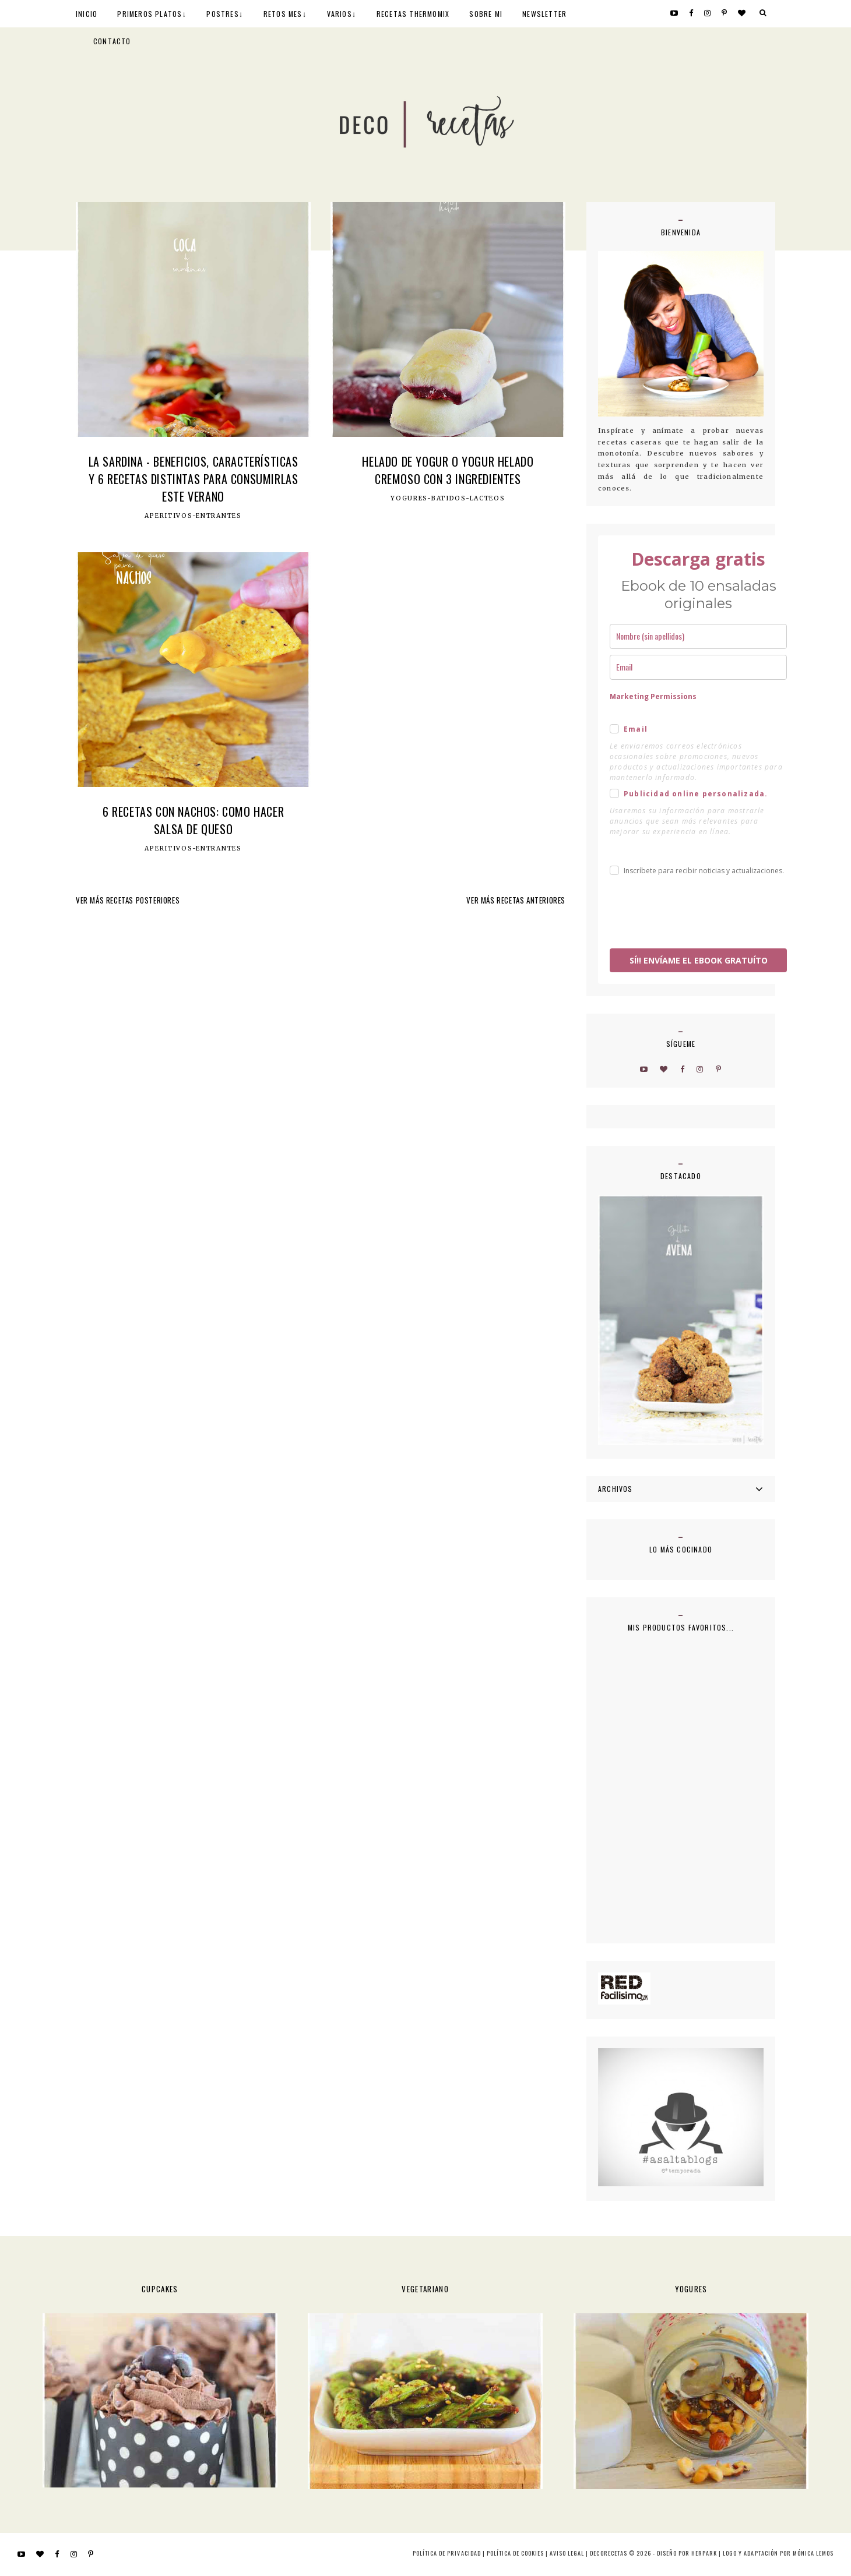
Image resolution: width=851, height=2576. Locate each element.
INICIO (86, 14)
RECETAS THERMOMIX (413, 14)
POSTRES (222, 14)
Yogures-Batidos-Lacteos (448, 498)
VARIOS (339, 14)
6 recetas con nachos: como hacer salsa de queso (193, 820)
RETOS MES (283, 14)
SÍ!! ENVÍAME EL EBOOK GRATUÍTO (699, 960)
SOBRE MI (485, 14)
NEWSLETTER (544, 14)
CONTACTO (112, 41)
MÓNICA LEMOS (813, 2553)
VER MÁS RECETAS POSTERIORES (128, 900)
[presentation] (698, 914)
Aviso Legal (567, 2553)
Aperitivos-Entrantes (193, 516)
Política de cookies (515, 2553)
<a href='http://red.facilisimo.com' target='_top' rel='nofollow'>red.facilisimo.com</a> (624, 1988)
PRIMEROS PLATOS (149, 14)
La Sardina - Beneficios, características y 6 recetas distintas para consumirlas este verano (193, 479)
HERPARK (704, 2553)
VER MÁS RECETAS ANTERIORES (515, 900)
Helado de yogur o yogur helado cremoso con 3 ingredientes (447, 470)
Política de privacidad (446, 2553)
